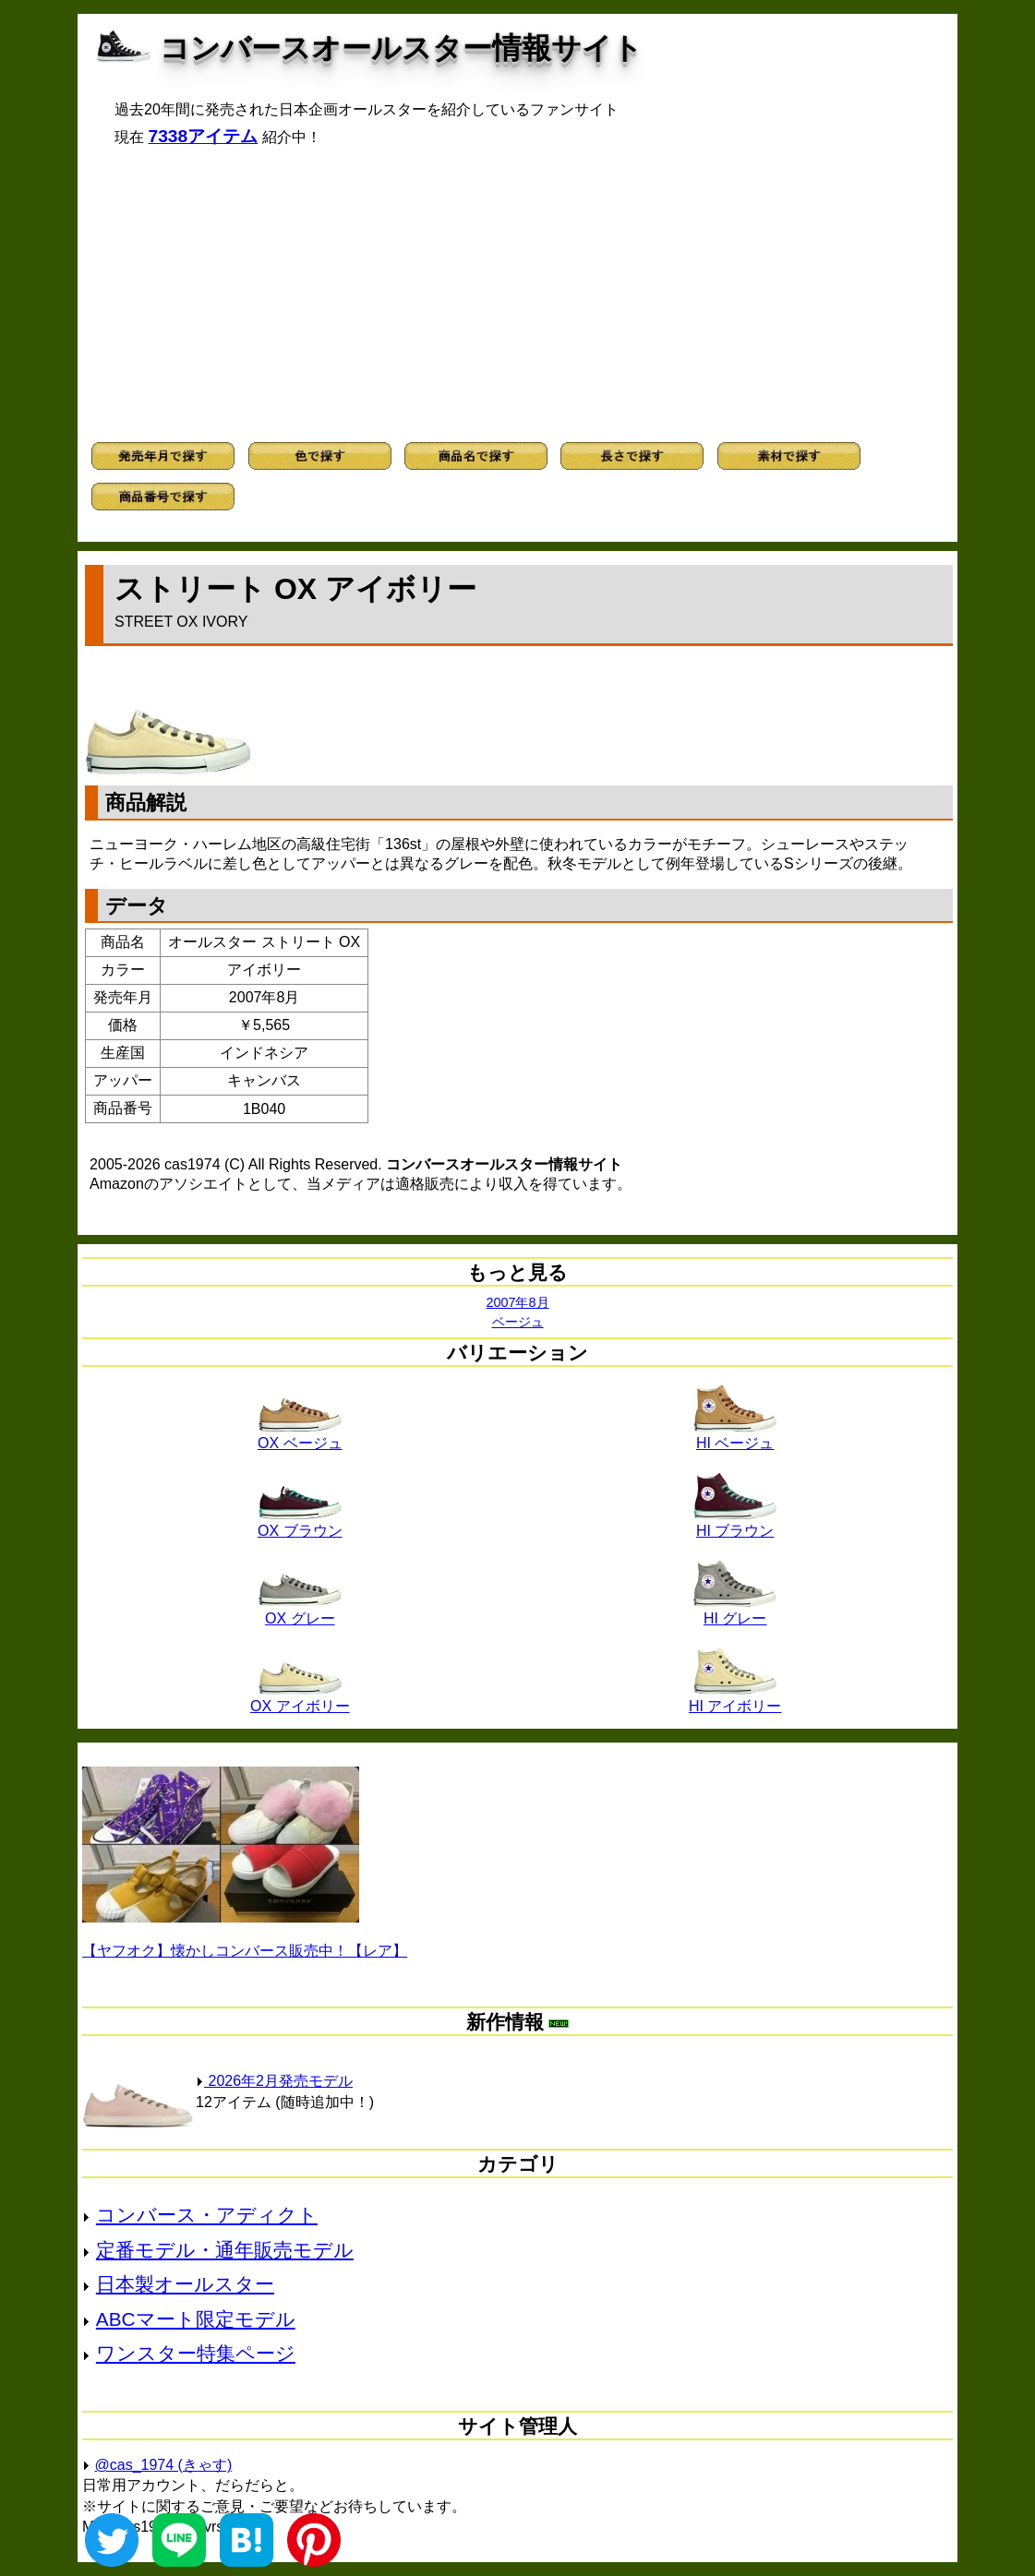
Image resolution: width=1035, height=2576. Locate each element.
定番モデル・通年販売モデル (225, 2249)
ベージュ (518, 1321)
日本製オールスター (185, 2283)
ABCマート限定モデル (195, 2319)
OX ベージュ (300, 1436)
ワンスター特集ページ (195, 2353)
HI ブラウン (734, 1524)
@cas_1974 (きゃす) (164, 2465)
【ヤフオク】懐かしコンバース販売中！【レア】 (244, 1951)
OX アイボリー (300, 1699)
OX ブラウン (300, 1524)
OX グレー (300, 1611)
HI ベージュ (734, 1436)
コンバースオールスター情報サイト (401, 48)
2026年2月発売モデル (274, 2081)
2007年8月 (517, 1302)
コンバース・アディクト (207, 2214)
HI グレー (734, 1611)
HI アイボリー (735, 1699)
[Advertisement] (517, 294)
